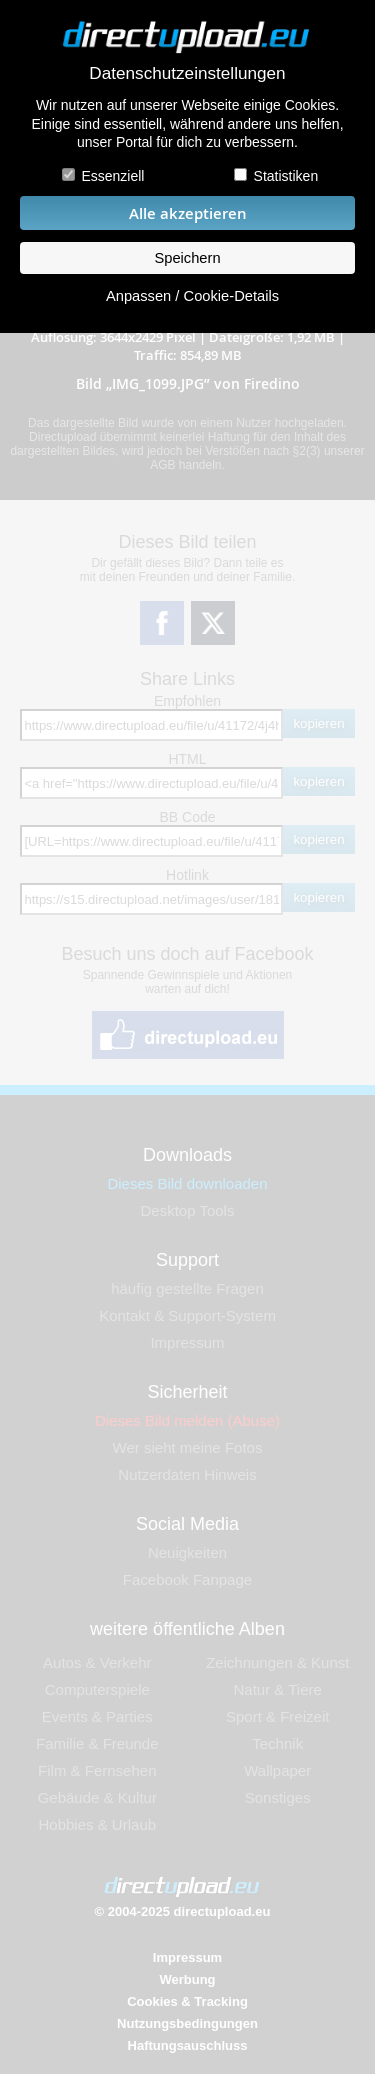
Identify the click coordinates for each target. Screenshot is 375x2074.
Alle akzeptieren (188, 213)
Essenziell (112, 176)
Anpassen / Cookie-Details (192, 296)
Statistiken (286, 176)
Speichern (187, 258)
